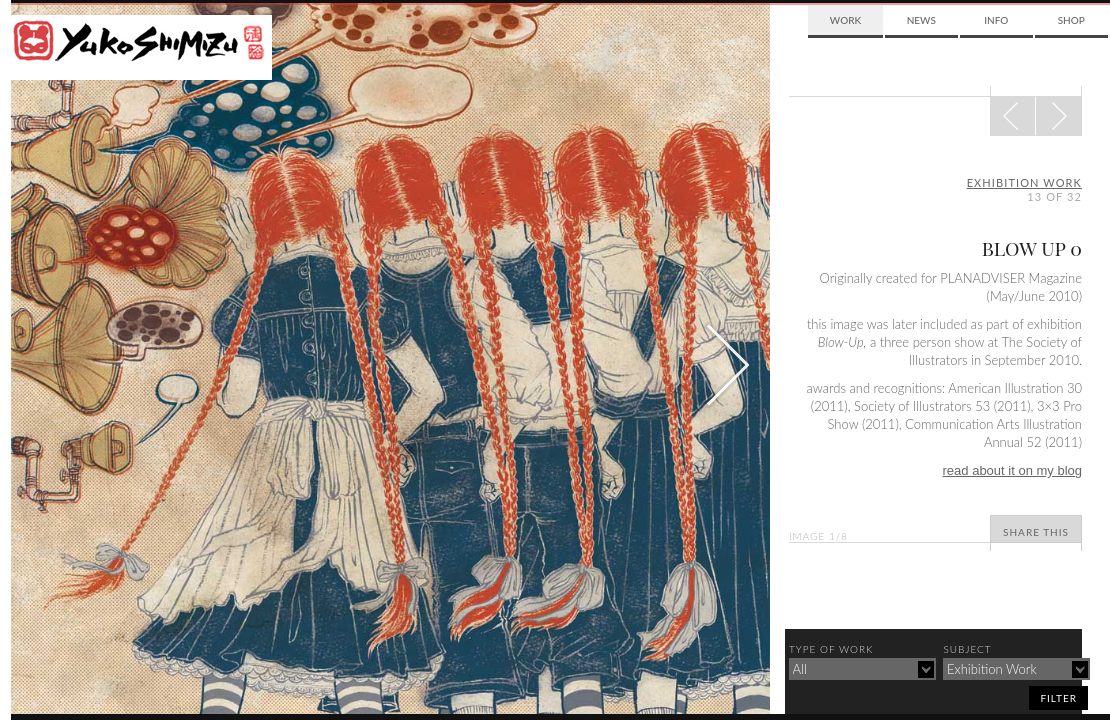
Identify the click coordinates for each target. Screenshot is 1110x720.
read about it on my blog (1012, 470)
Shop (1071, 20)
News (921, 20)
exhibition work (1024, 182)
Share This (1036, 532)
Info (996, 20)
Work (845, 20)
